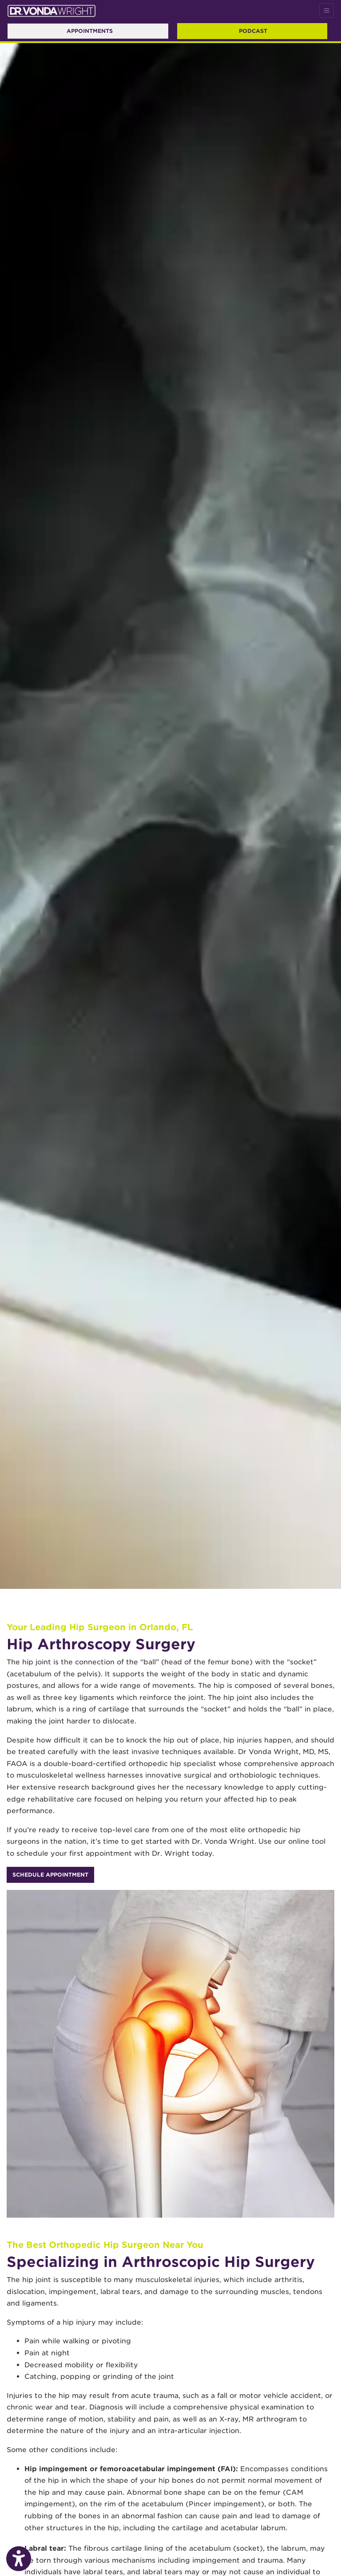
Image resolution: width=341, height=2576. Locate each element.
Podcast (253, 31)
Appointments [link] (88, 31)
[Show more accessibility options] (19, 2559)
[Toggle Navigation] (326, 10)
